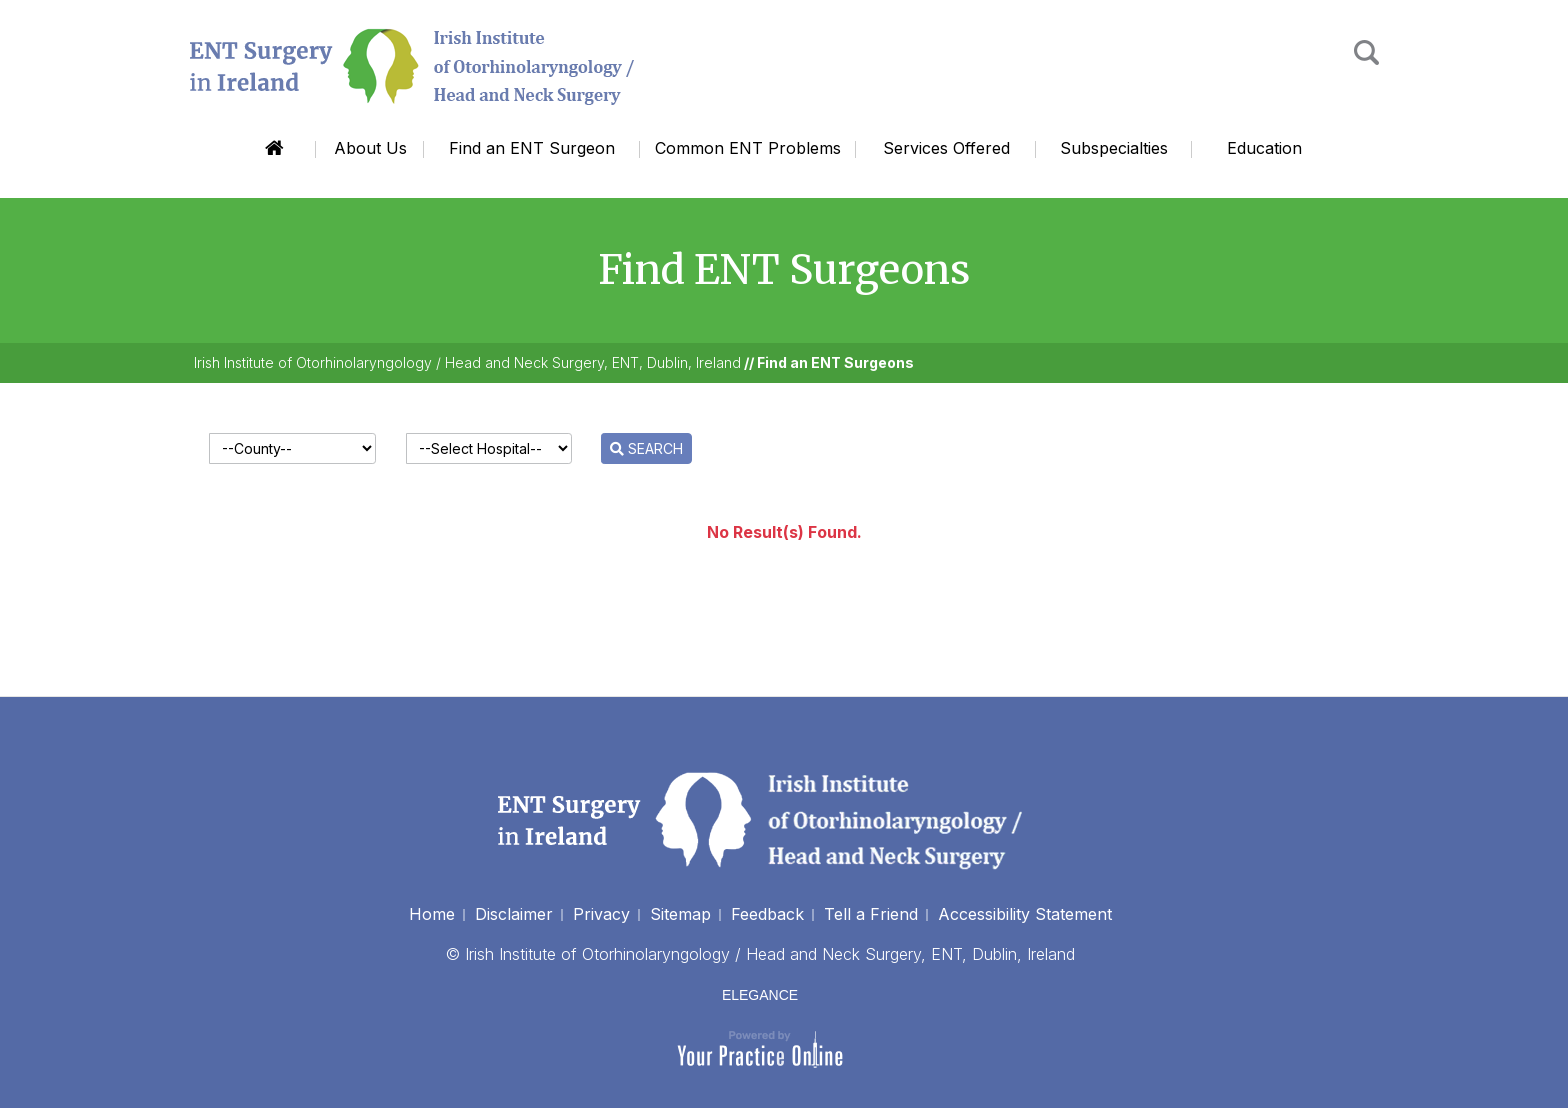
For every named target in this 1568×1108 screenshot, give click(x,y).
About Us (370, 148)
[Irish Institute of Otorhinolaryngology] (414, 65)
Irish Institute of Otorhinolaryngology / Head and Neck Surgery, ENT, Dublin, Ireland (467, 362)
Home (274, 149)
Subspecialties (1114, 148)
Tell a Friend (871, 914)
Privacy (601, 914)
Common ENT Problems (748, 148)
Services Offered (946, 148)
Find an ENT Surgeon (532, 148)
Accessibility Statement (1025, 914)
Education (1264, 148)
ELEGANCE (760, 995)
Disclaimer (514, 914)
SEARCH (646, 448)
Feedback (767, 914)
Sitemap (680, 914)
